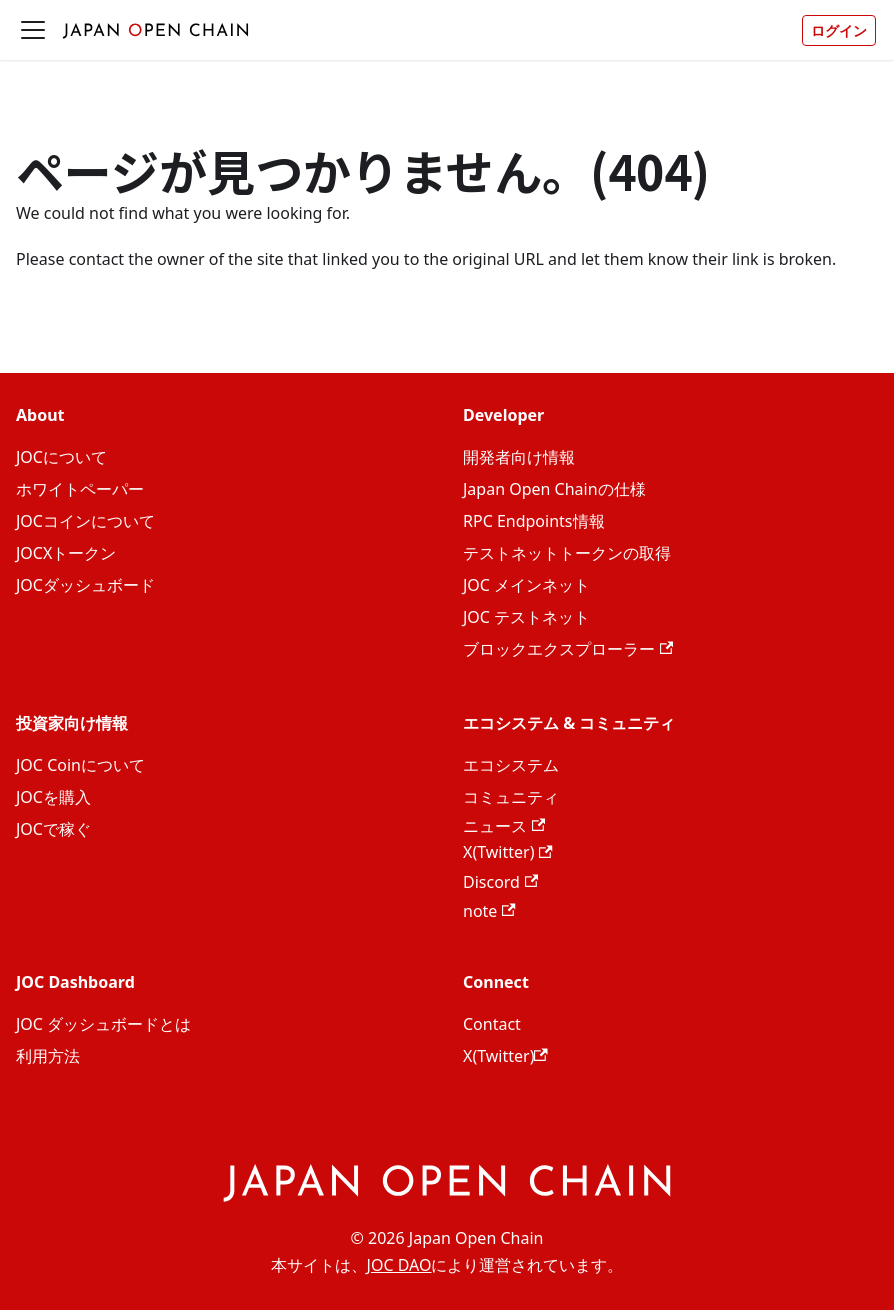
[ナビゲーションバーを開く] (33, 30)
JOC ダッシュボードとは (103, 1024)
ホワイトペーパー (80, 489)
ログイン (839, 30)
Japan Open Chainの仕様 (554, 489)
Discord (500, 882)
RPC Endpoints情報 (534, 521)
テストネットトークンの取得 (567, 553)
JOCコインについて (85, 521)
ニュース (504, 826)
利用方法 (48, 1056)
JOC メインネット (526, 585)
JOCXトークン (66, 553)
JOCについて (61, 457)
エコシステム (511, 765)
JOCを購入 (53, 797)
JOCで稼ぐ (53, 829)
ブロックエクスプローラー (568, 649)
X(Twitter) (508, 852)
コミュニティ (511, 797)
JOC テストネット (526, 617)
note (489, 911)
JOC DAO (399, 1265)
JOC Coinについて (80, 765)
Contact (492, 1024)
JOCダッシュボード (85, 585)
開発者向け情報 (519, 457)
